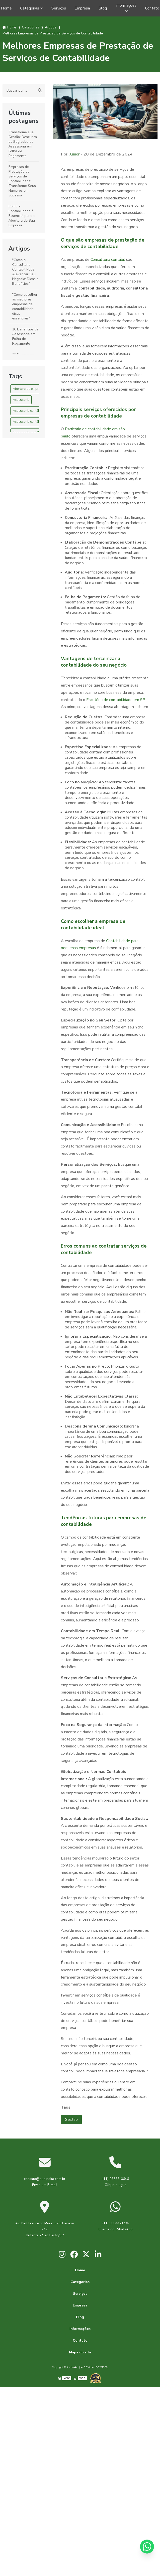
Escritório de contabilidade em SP (115, 700)
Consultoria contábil (107, 259)
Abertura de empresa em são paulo (39, 389)
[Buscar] (40, 90)
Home (80, 2270)
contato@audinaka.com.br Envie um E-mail (44, 2181)
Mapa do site (80, 2352)
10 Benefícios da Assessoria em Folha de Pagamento (25, 336)
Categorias (29, 8)
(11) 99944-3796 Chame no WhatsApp (115, 2226)
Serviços (58, 8)
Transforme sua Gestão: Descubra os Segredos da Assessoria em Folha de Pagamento (22, 144)
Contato (80, 2340)
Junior (75, 154)
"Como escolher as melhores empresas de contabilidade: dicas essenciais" (24, 306)
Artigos (19, 249)
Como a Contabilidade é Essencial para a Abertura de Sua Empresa (21, 216)
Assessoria (21, 400)
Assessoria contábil (27, 411)
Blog (102, 8)
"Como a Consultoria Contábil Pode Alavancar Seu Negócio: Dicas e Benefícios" (25, 272)
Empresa (82, 8)
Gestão (71, 2119)
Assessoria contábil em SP (32, 422)
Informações (126, 5)
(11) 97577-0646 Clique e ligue (115, 2181)
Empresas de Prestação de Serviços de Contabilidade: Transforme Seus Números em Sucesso (22, 181)
